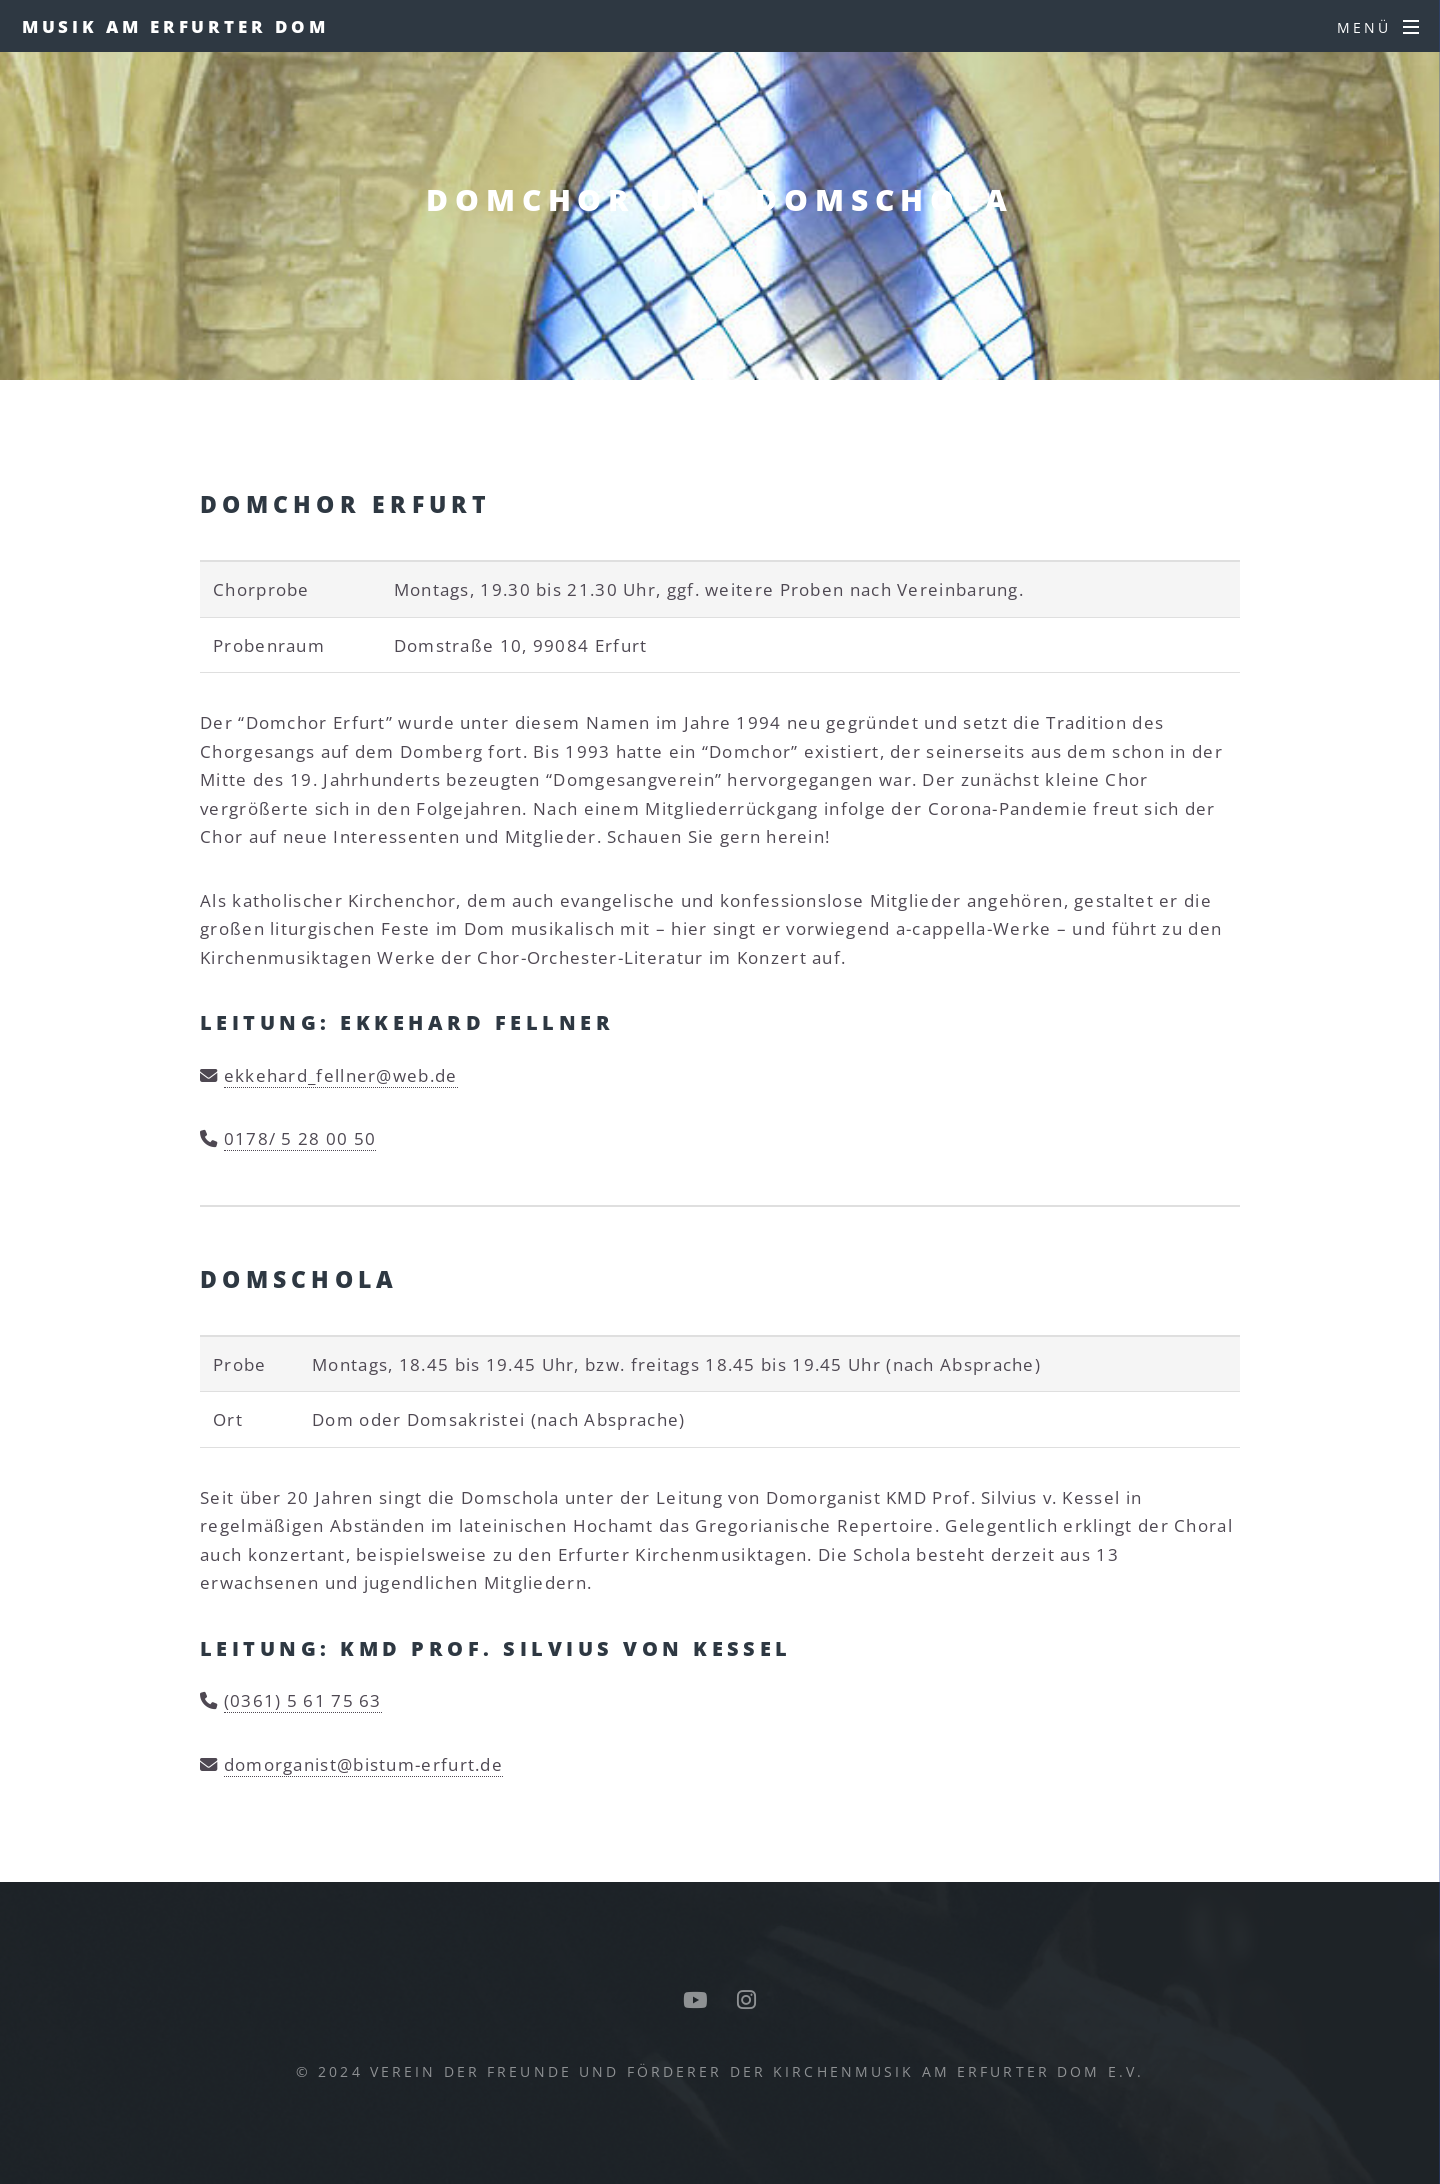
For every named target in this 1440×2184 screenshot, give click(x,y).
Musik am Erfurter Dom (175, 26)
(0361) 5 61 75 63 (303, 1700)
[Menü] (1378, 28)
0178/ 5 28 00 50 (300, 1138)
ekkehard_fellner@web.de (341, 1075)
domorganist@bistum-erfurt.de (363, 1764)
